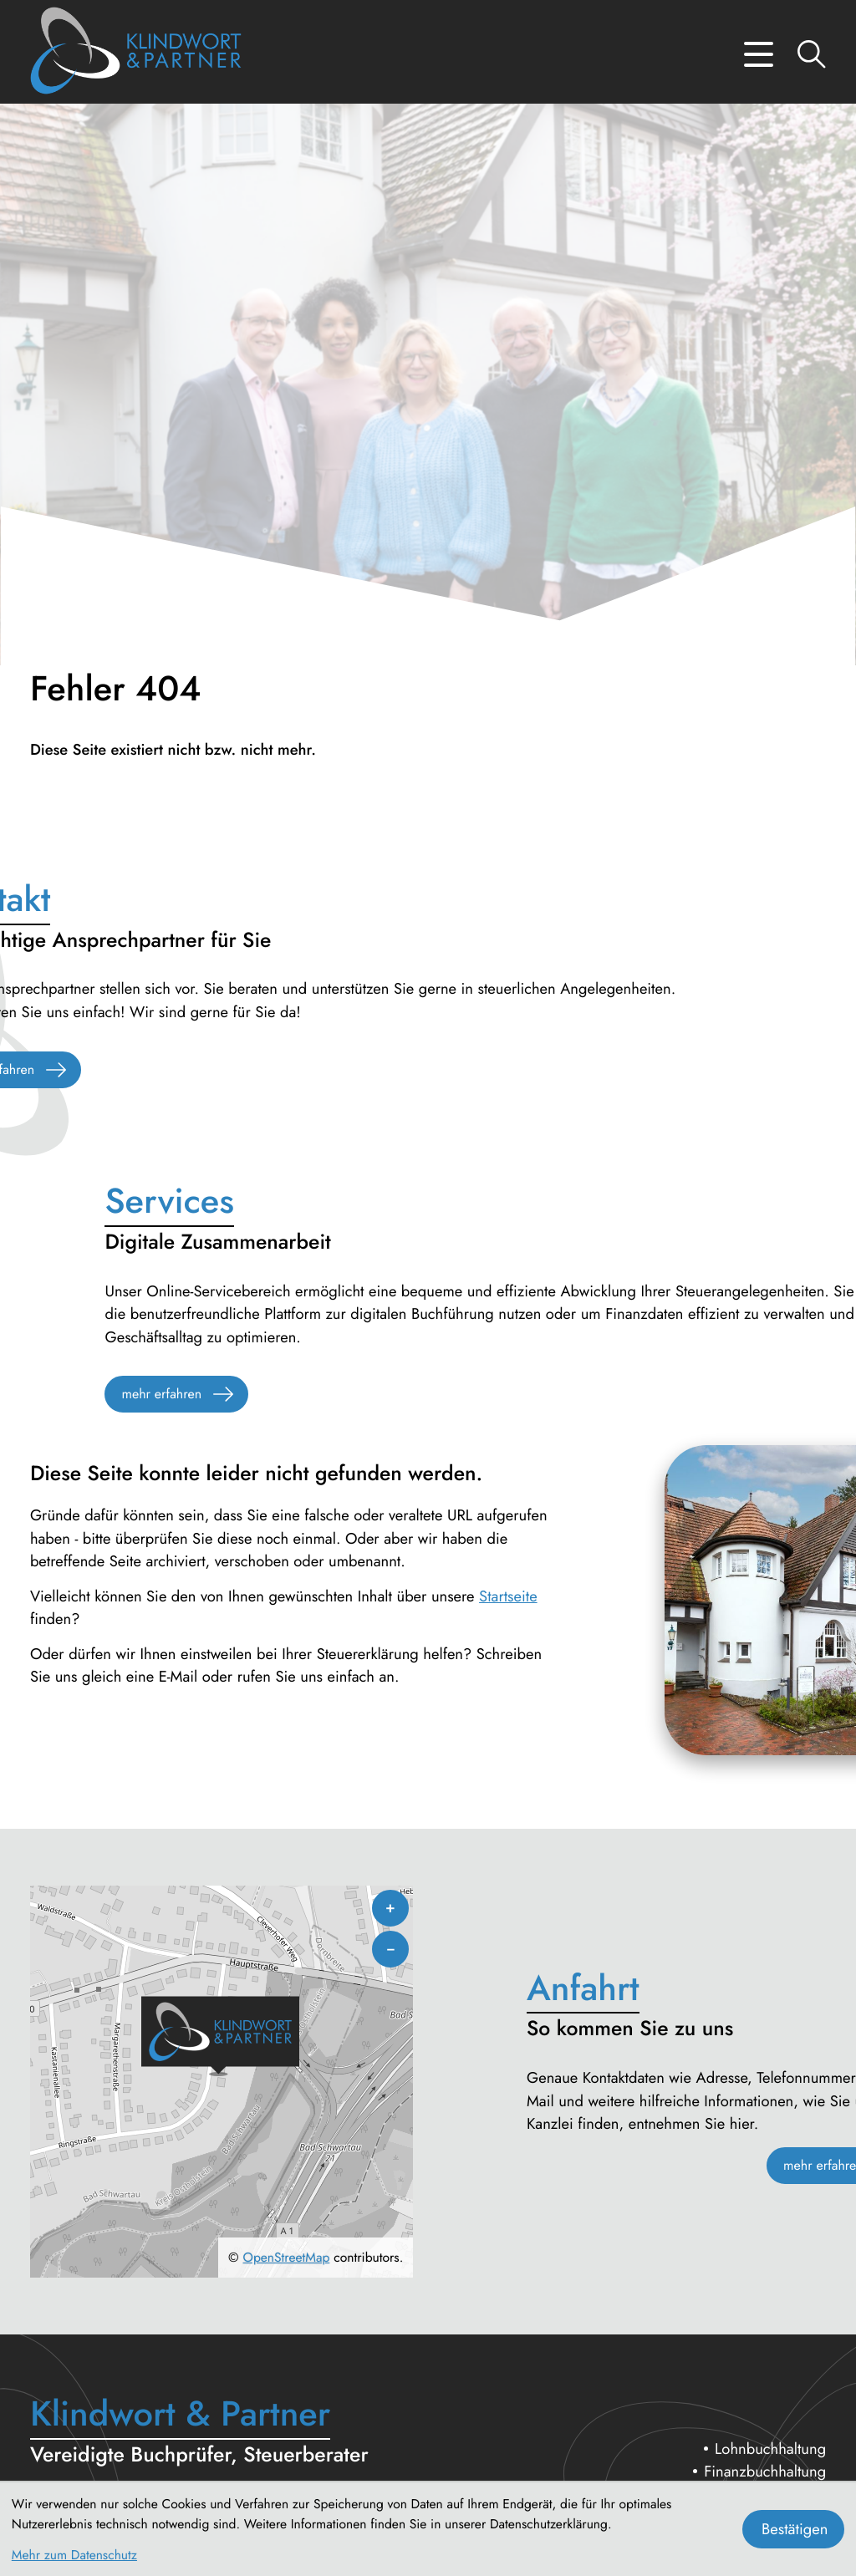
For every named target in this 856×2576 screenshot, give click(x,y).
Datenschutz (699, 2412)
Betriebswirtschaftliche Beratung (723, 2299)
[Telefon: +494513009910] (150, 2320)
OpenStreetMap (286, 1993)
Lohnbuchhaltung (770, 2184)
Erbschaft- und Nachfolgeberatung (715, 2276)
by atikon (390, 2469)
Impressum (792, 2412)
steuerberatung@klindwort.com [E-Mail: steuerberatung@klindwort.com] (162, 2366)
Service (802, 2322)
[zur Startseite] (136, 54)
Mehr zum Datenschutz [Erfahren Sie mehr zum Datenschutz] (74, 2554)
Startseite (508, 969)
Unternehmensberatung (750, 2230)
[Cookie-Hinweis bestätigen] (793, 2529)
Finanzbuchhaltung (765, 2207)
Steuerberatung (777, 2254)
